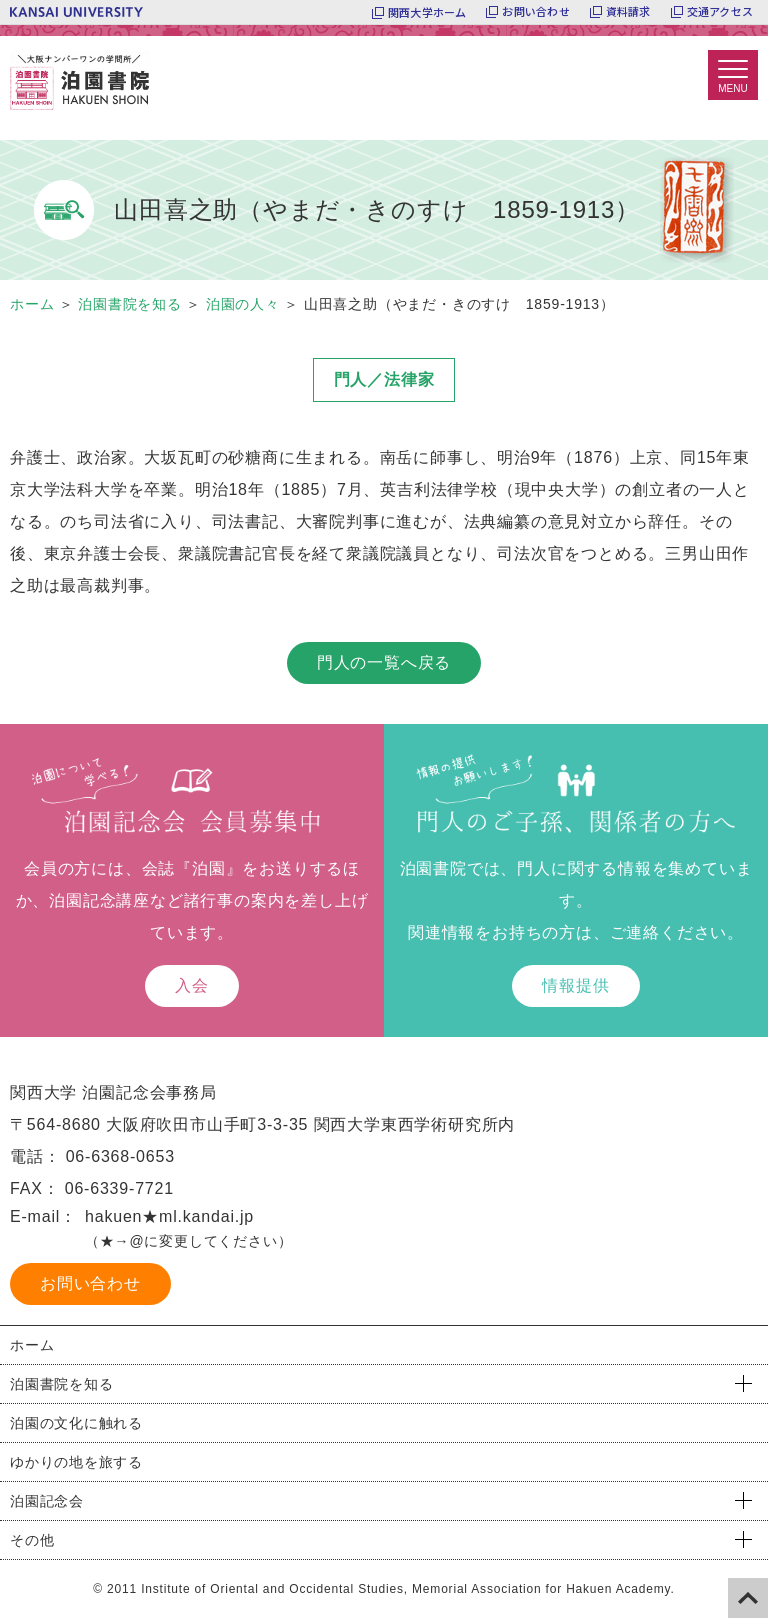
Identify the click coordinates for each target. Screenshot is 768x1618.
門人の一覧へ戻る (384, 662)
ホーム (32, 1345)
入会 (192, 985)
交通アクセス (720, 12)
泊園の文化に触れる (76, 1423)
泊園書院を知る (62, 1384)
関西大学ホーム (427, 12)
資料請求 (628, 12)
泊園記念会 (47, 1501)
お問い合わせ (535, 12)
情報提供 (575, 985)
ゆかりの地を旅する (76, 1462)
